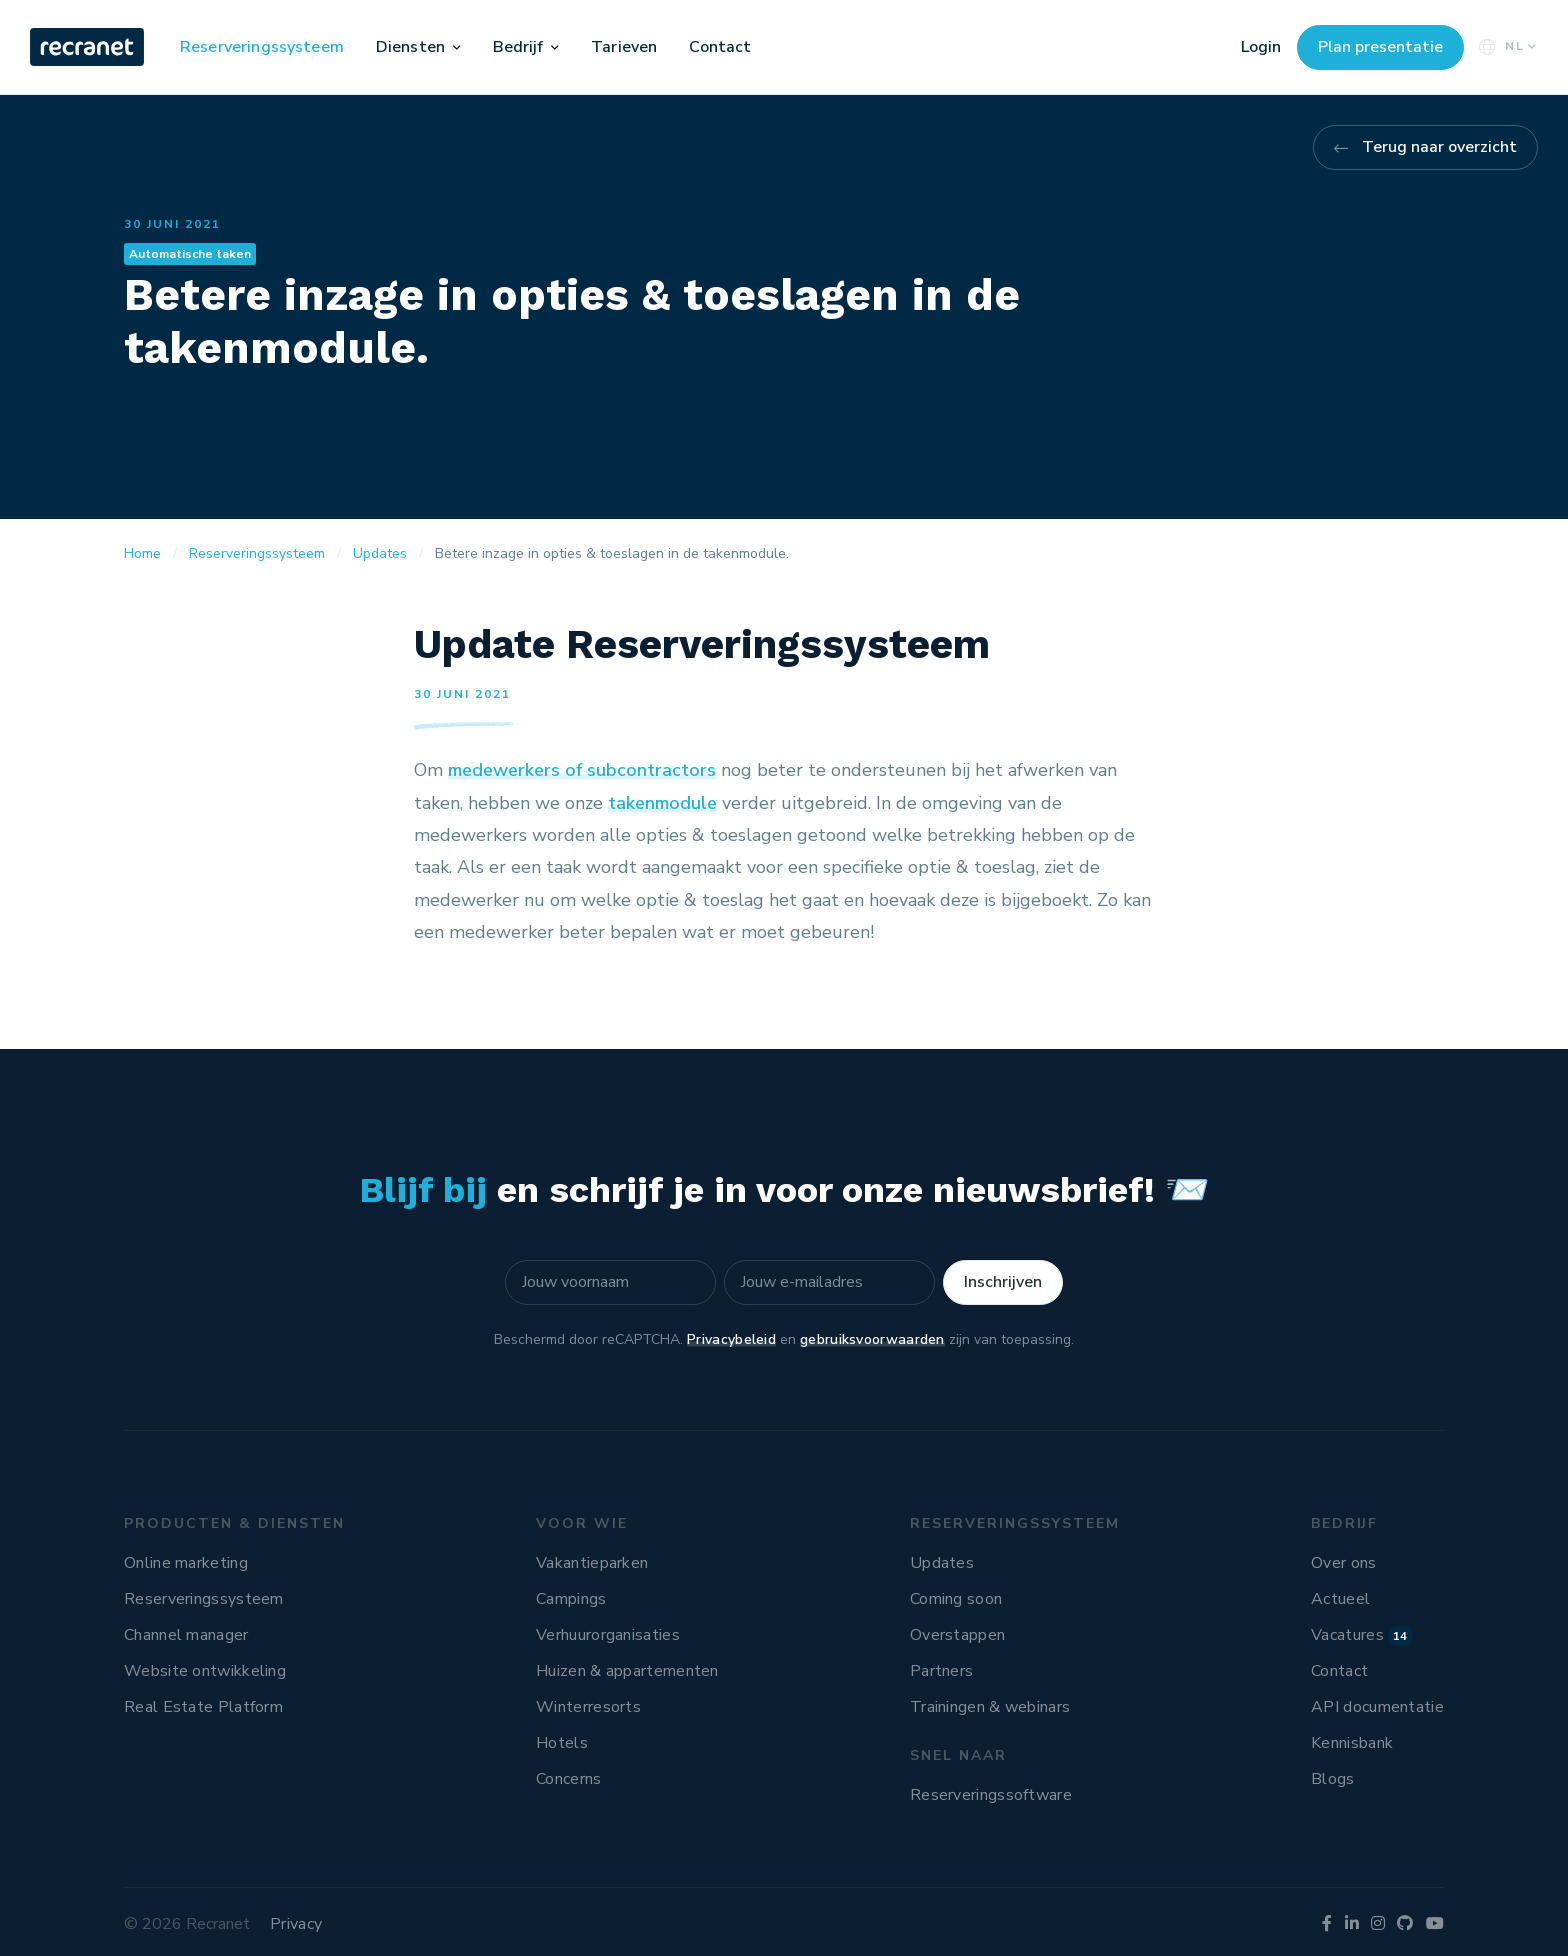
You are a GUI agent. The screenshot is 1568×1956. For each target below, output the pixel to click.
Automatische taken (190, 254)
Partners (941, 1671)
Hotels (562, 1743)
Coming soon (956, 1599)
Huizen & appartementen (627, 1671)
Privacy (296, 1924)
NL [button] (1505, 46)
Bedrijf (518, 47)
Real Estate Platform (203, 1707)
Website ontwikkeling (205, 1671)
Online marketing (186, 1563)
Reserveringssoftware (991, 1795)
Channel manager (186, 1635)
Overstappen (957, 1635)
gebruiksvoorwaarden (872, 1339)
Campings (571, 1599)
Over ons (1343, 1563)
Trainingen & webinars (990, 1707)
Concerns (568, 1779)
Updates (942, 1563)
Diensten (410, 47)
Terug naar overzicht (1439, 147)
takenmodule (662, 803)
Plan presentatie (1380, 47)
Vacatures (1362, 1635)
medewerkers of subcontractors (582, 770)
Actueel (1340, 1599)
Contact (720, 47)
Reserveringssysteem (262, 47)
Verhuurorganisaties (608, 1635)
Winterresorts (588, 1707)
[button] (457, 47)
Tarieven (624, 47)
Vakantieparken (592, 1563)
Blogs (1333, 1779)
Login (1261, 47)
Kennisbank (1352, 1743)
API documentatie (1377, 1707)
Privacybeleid (731, 1339)
